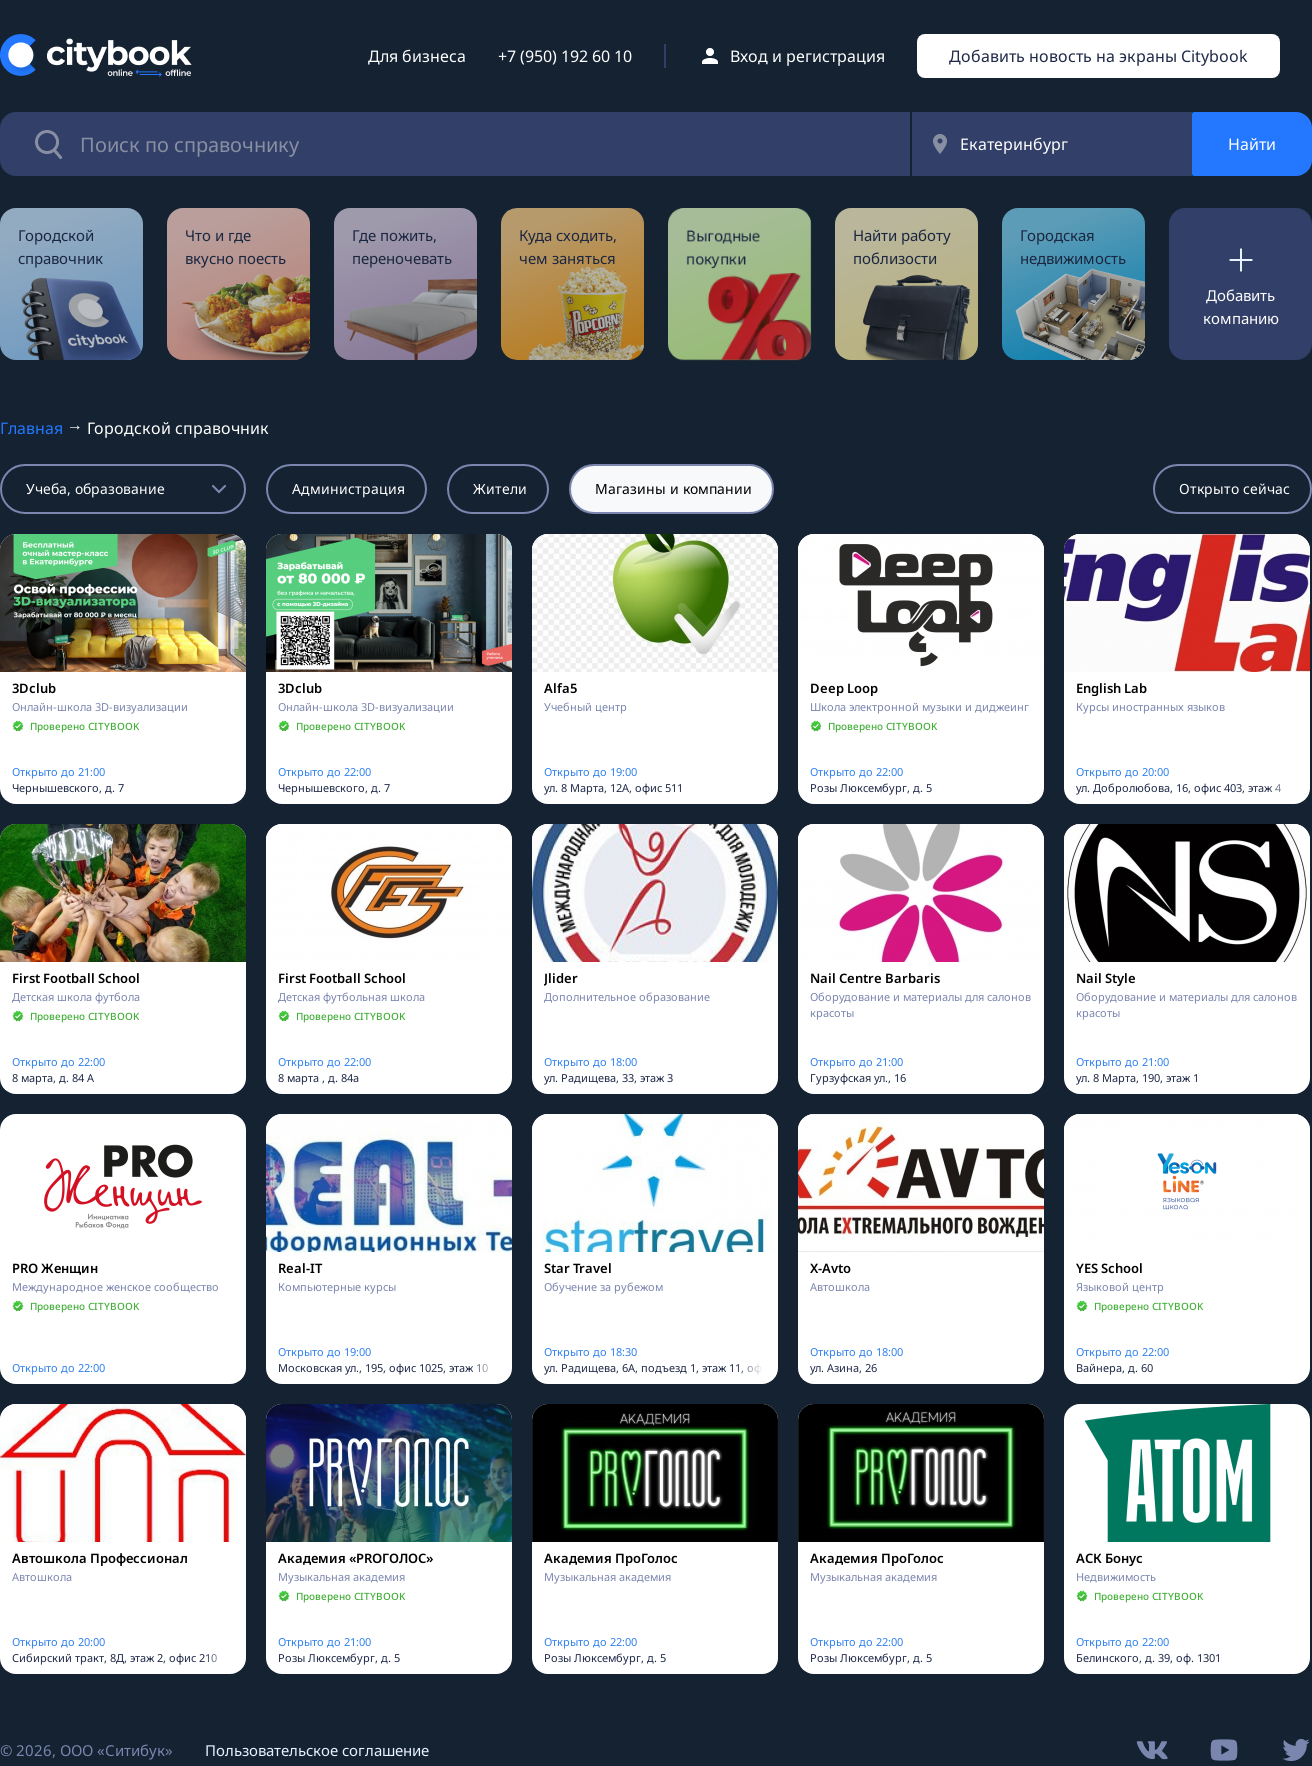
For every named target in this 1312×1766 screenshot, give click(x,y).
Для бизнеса (417, 56)
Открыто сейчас (1234, 488)
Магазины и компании (673, 488)
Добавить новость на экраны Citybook (1098, 56)
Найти (1252, 144)
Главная (31, 428)
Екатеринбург (1014, 144)
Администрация (348, 488)
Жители (500, 488)
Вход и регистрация (807, 56)
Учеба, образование (95, 488)
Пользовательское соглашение (317, 1750)
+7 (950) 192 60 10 (565, 56)
